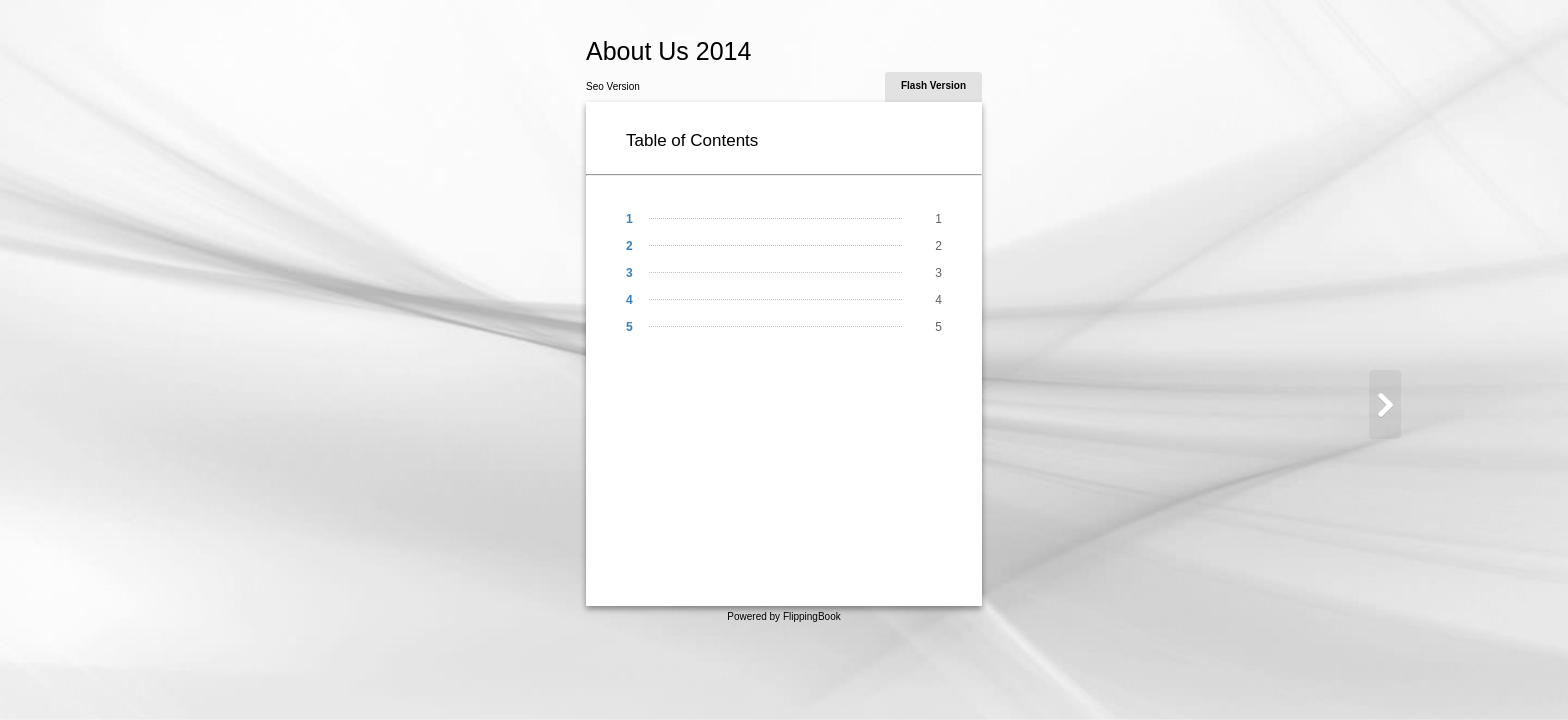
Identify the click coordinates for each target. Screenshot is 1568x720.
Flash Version (933, 85)
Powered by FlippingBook (783, 616)
